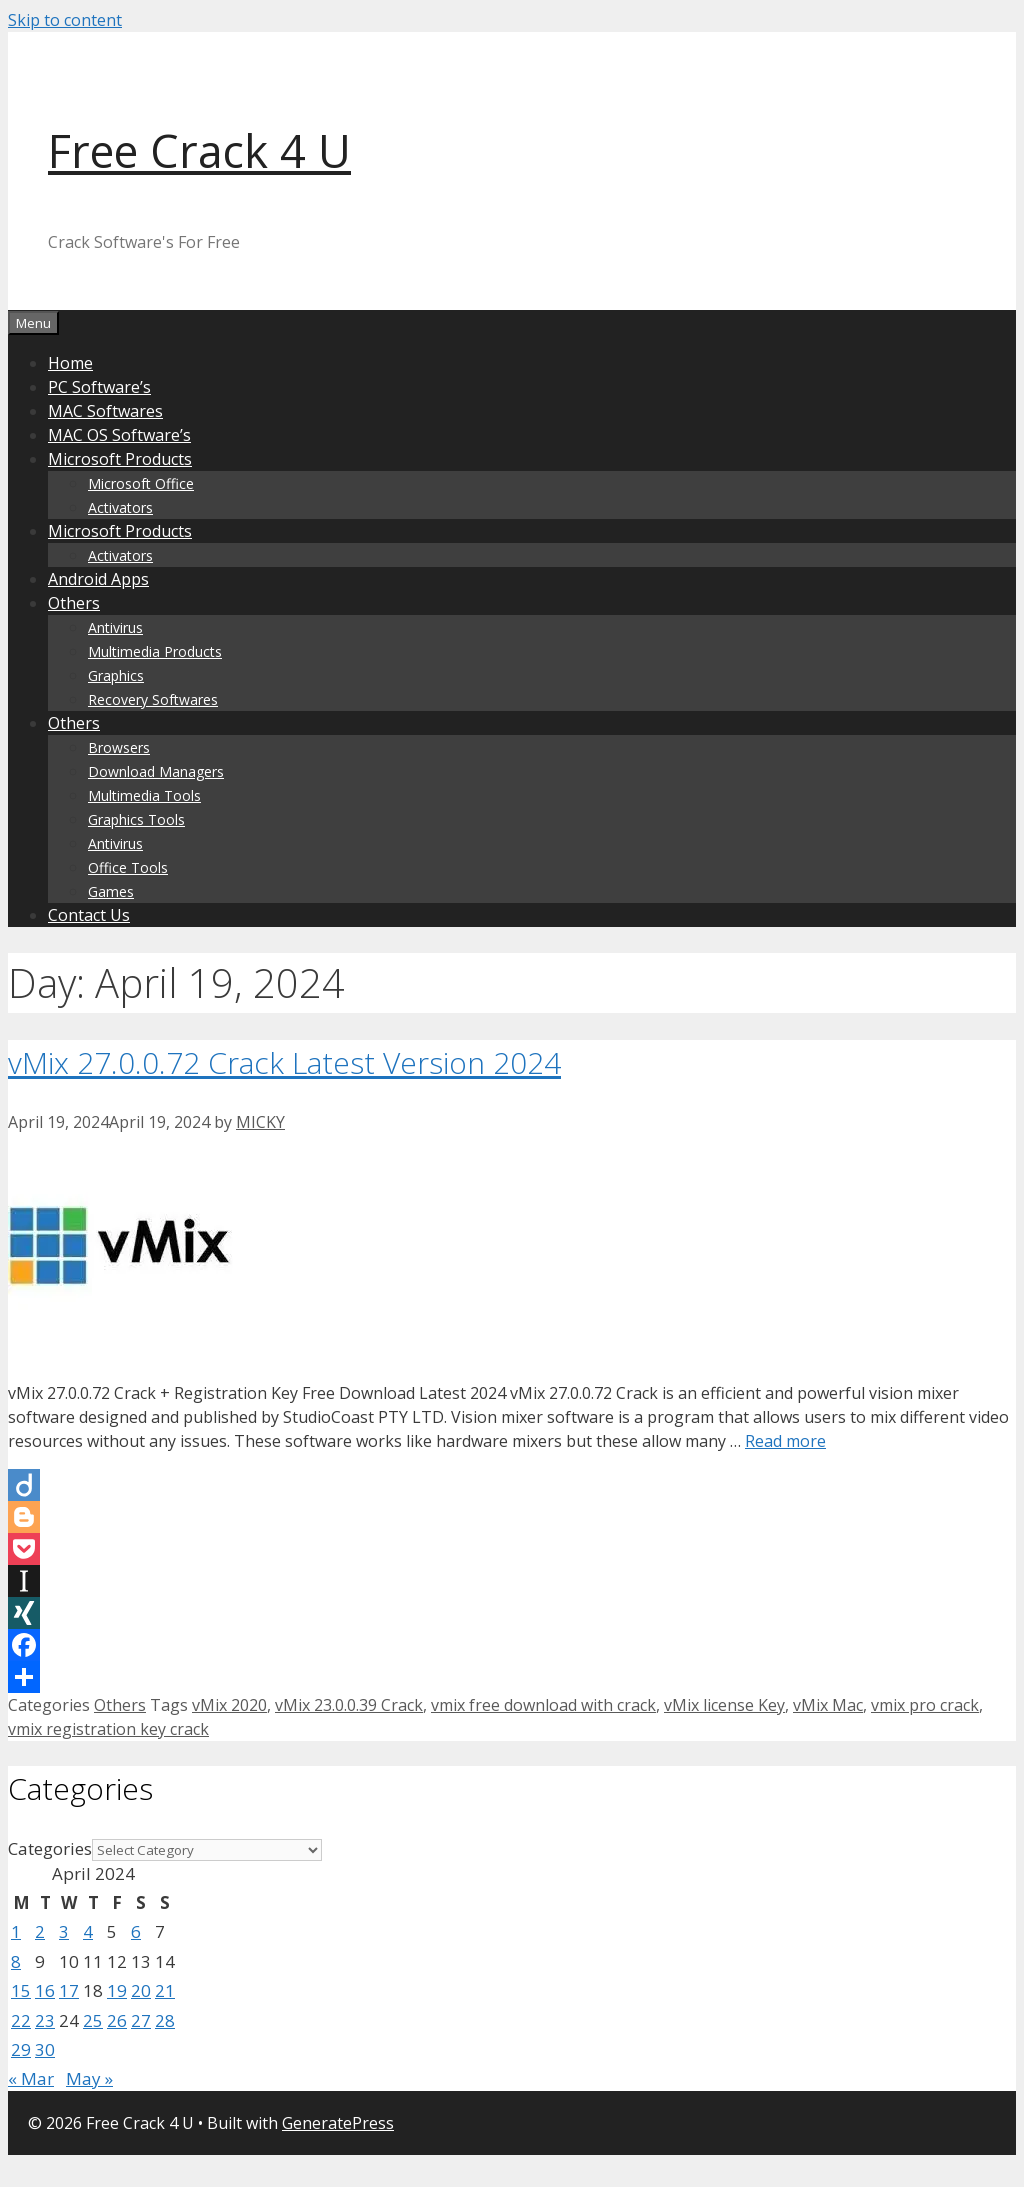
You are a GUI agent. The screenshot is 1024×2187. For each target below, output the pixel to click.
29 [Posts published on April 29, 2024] (21, 2049)
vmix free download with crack (543, 1705)
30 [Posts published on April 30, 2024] (45, 2049)
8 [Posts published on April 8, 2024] (16, 1961)
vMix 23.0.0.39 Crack (349, 1705)
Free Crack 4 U (199, 150)
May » (89, 2078)
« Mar (31, 2078)
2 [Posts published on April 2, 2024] (40, 1931)
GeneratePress (338, 2123)
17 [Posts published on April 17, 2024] (69, 1990)
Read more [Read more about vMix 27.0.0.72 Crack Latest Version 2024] (785, 1441)
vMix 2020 (229, 1705)
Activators (120, 507)
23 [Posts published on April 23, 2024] (45, 2020)
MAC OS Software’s (119, 435)
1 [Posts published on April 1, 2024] (16, 1931)
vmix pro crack (925, 1705)
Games (111, 891)
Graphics (116, 675)
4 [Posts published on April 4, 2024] (88, 1931)
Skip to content (65, 20)
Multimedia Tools (144, 795)
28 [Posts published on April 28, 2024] (165, 2020)
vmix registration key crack (108, 1729)
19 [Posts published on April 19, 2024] (117, 1990)
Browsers (119, 747)
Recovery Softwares (153, 699)
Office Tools (128, 867)
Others (74, 603)
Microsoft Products (120, 459)
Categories (50, 1848)
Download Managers (156, 771)
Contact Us (89, 915)
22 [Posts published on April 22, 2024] (21, 2020)
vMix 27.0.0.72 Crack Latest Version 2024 (284, 1062)
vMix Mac (828, 1705)
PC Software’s (99, 387)
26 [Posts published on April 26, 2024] (117, 2020)
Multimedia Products (155, 651)
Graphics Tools (136, 819)
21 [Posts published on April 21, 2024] (165, 1990)
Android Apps (98, 579)
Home (70, 363)
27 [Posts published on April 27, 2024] (141, 2020)
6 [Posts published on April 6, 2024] (136, 1931)
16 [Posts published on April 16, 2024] (45, 1990)
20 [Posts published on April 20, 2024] (141, 1990)
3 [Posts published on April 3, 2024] (64, 1931)
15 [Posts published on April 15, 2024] (21, 1990)
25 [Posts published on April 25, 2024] (93, 2020)
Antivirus (115, 627)
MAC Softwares (105, 411)
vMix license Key (724, 1705)
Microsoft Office (141, 483)
